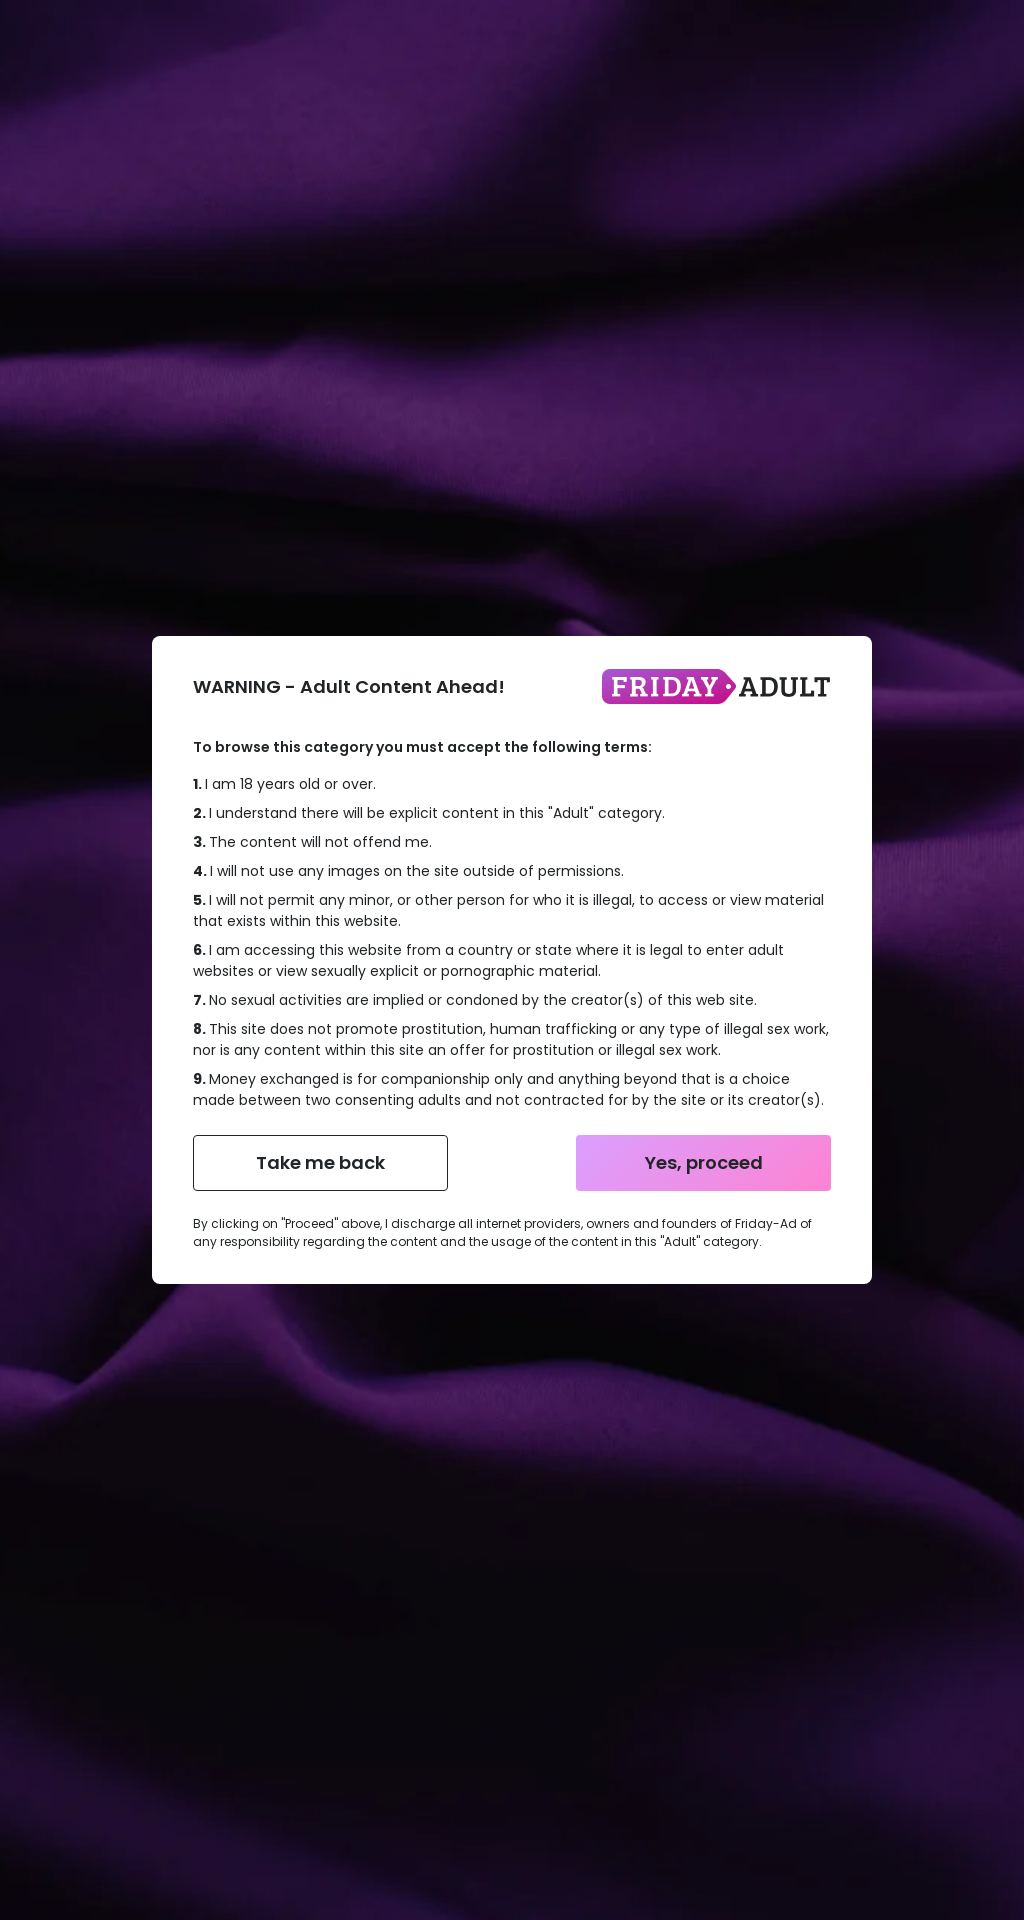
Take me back (320, 1162)
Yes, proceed (704, 1162)
